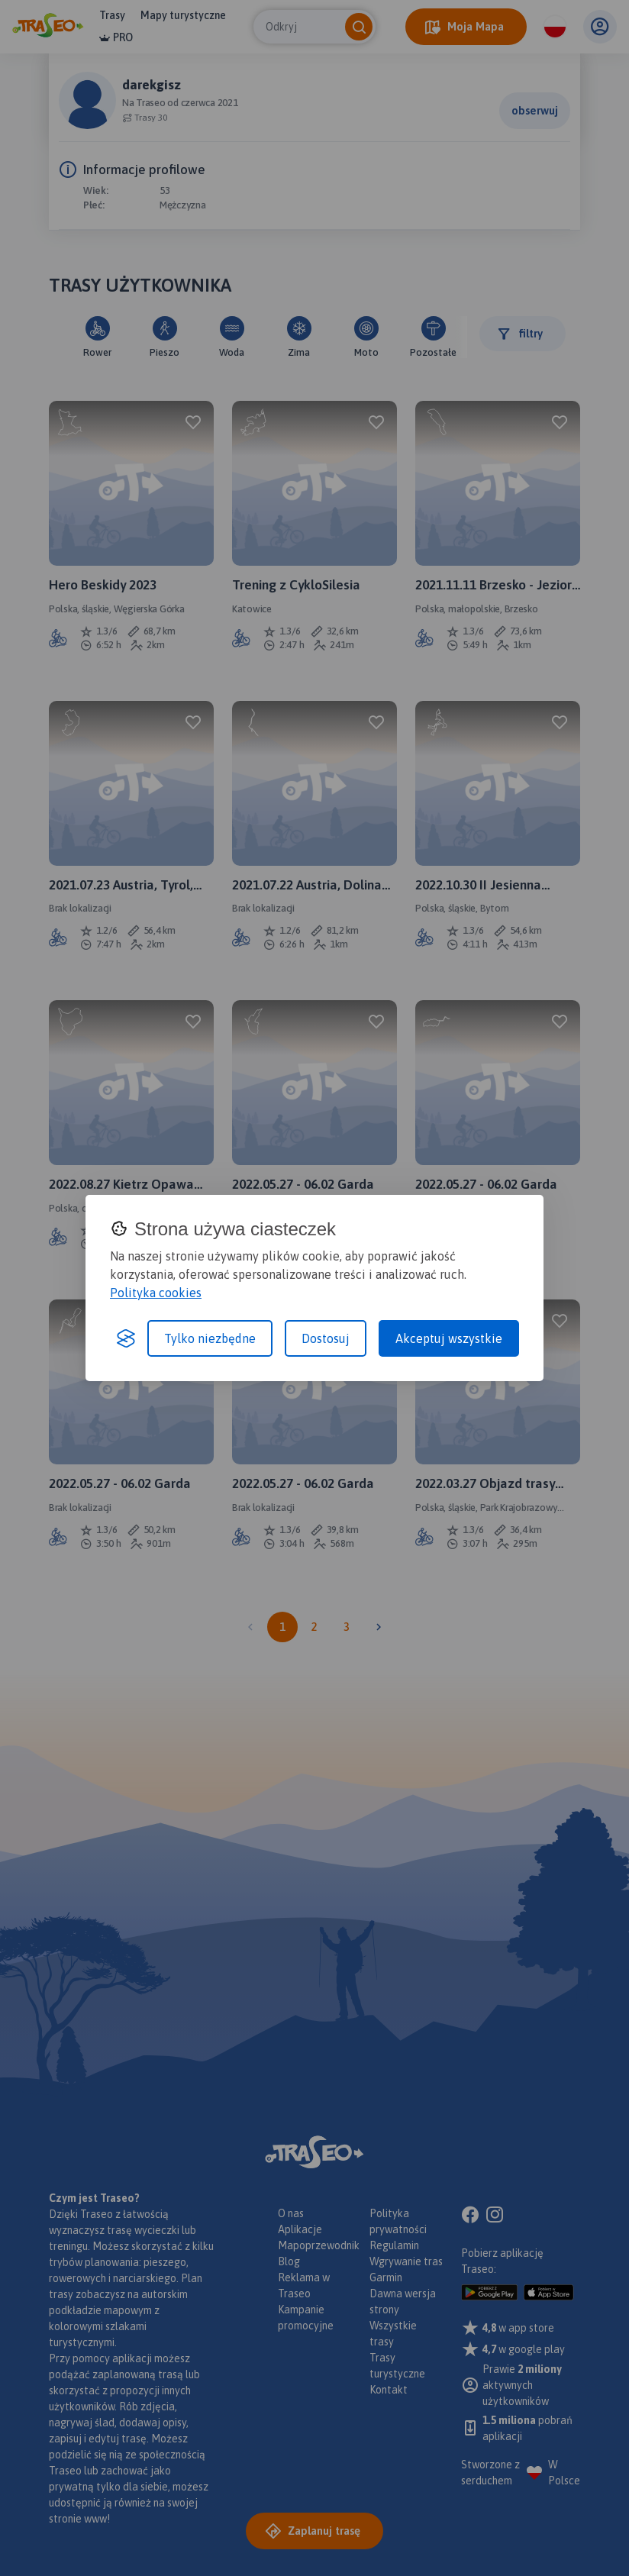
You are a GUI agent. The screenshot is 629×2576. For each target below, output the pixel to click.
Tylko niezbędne (210, 1338)
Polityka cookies (156, 1292)
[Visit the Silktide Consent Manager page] (126, 1338)
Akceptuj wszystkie (448, 1338)
